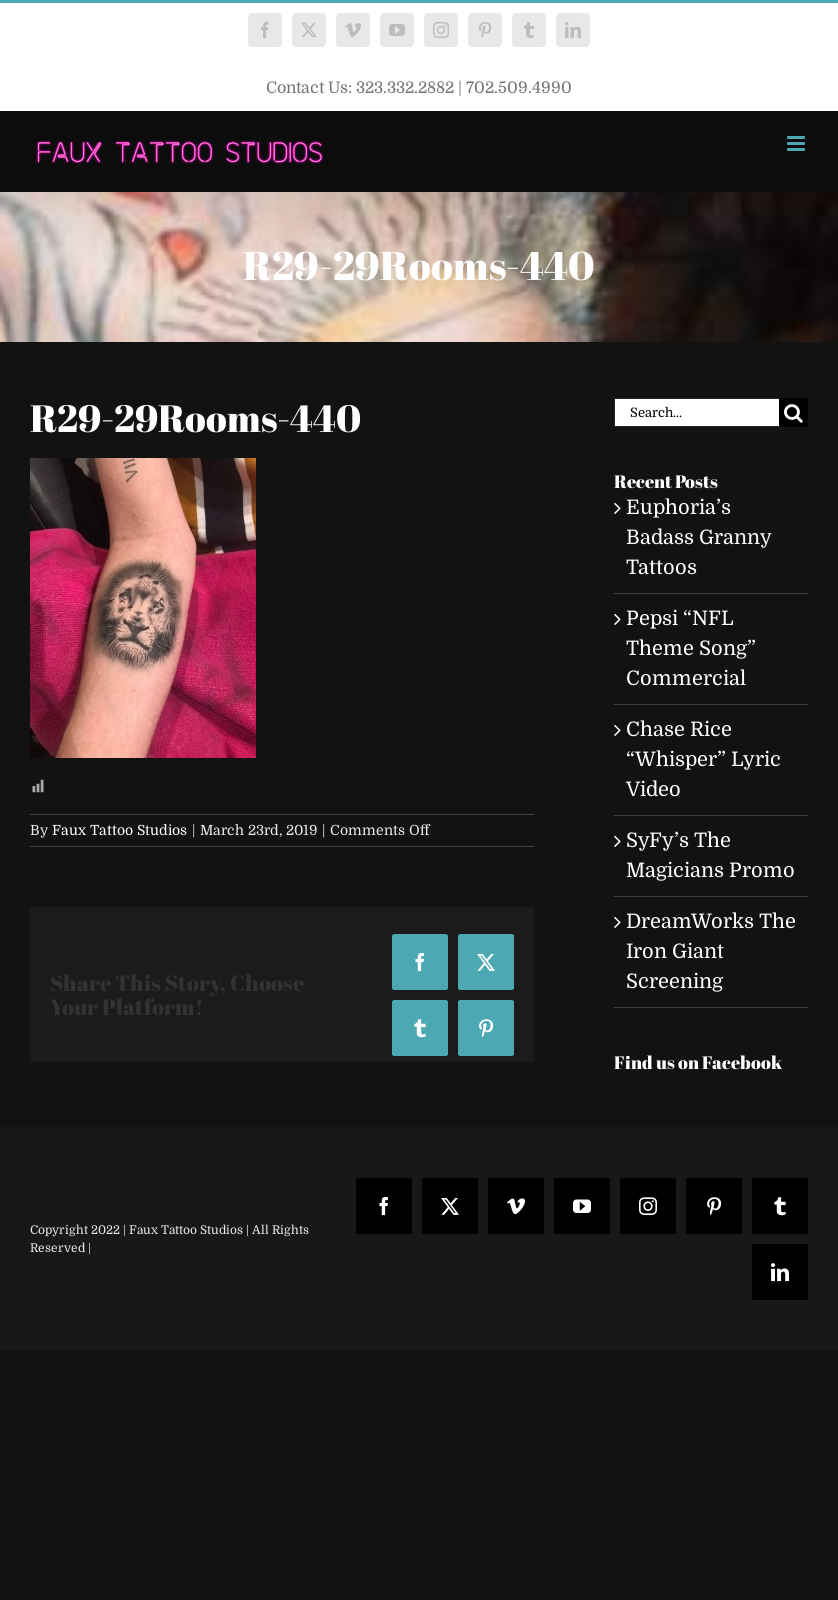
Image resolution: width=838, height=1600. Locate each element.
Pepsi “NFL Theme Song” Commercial (691, 648)
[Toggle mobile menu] (797, 143)
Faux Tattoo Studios (119, 830)
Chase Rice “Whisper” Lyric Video (703, 759)
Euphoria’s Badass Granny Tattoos (698, 537)
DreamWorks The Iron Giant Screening (711, 951)
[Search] (793, 412)
